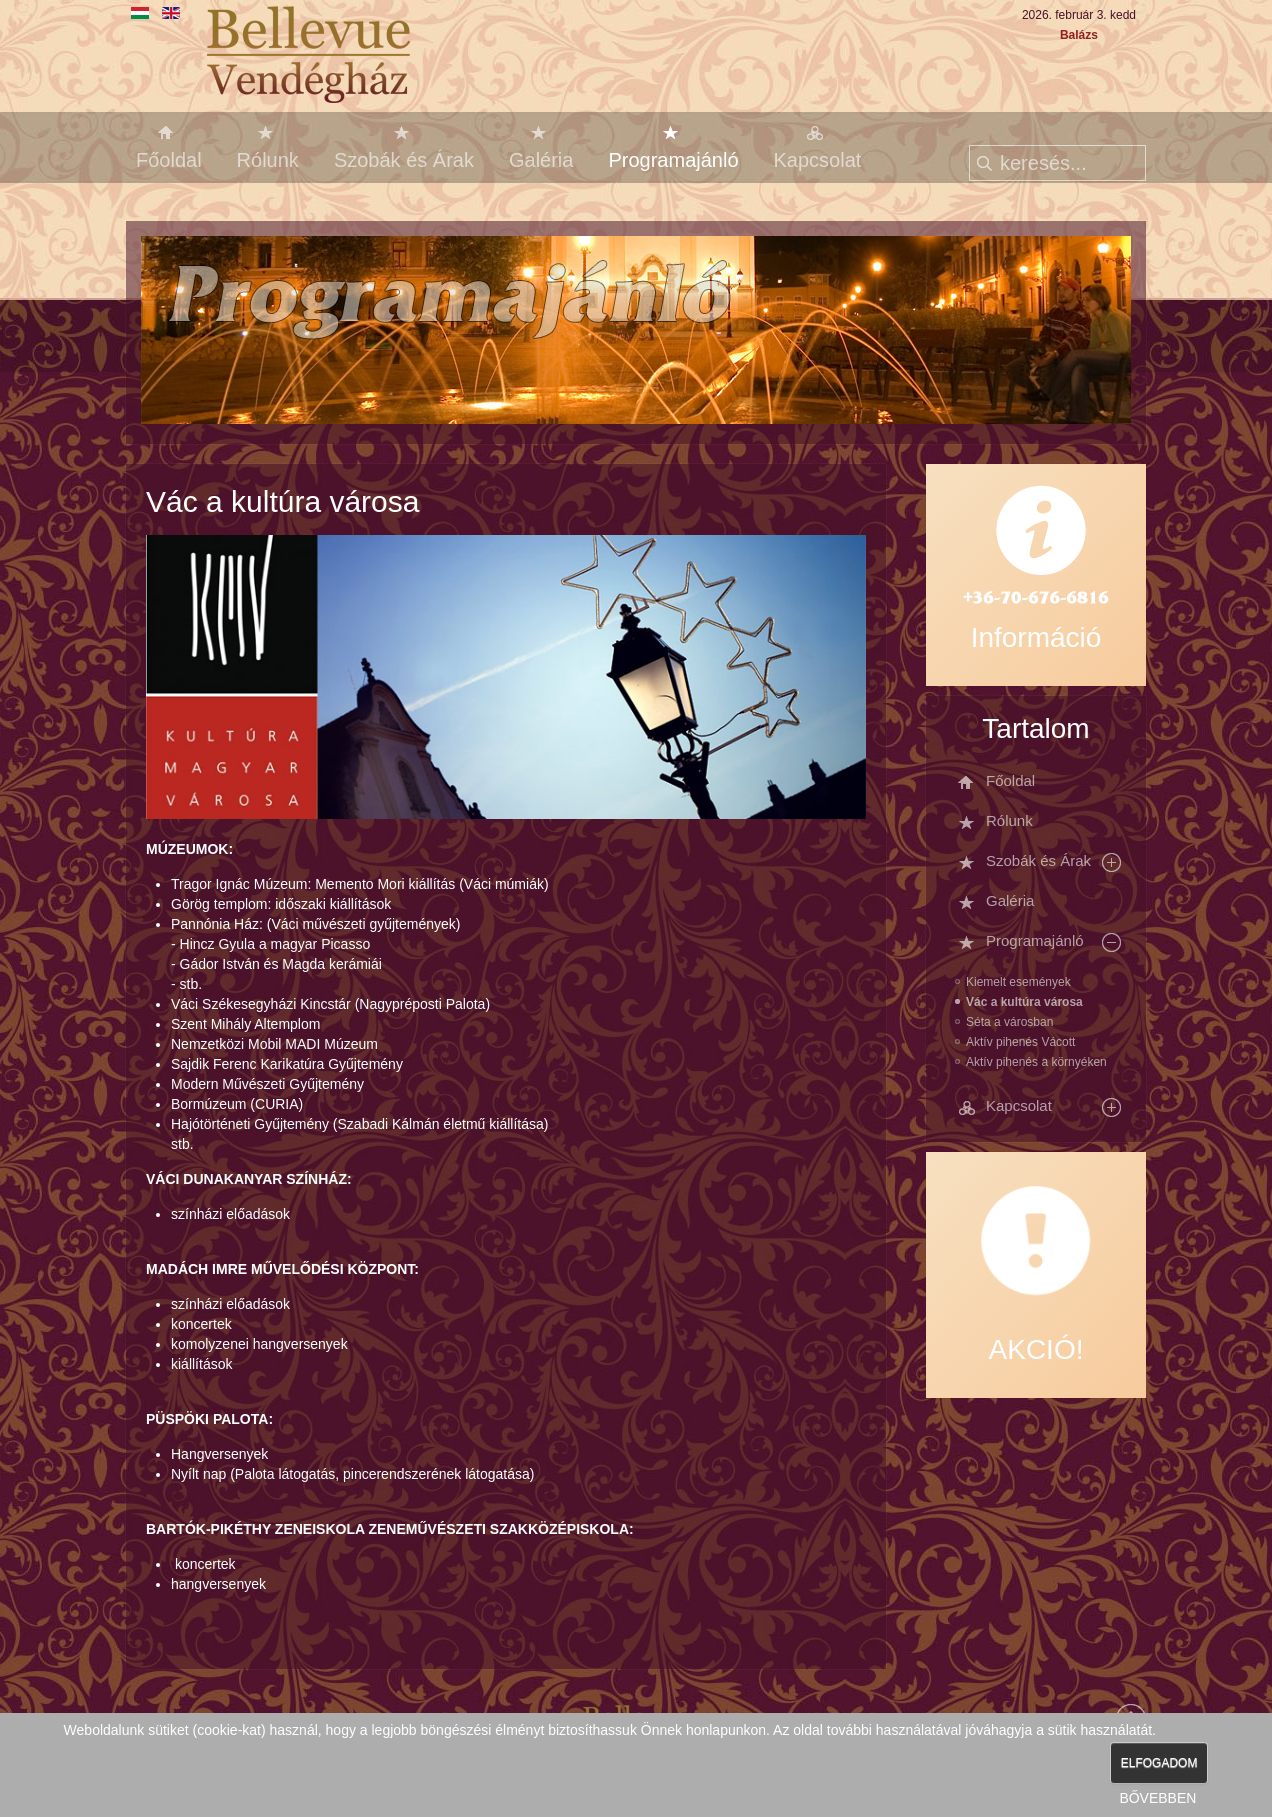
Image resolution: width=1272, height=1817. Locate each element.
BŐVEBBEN (1157, 1798)
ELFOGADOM (1159, 1763)
